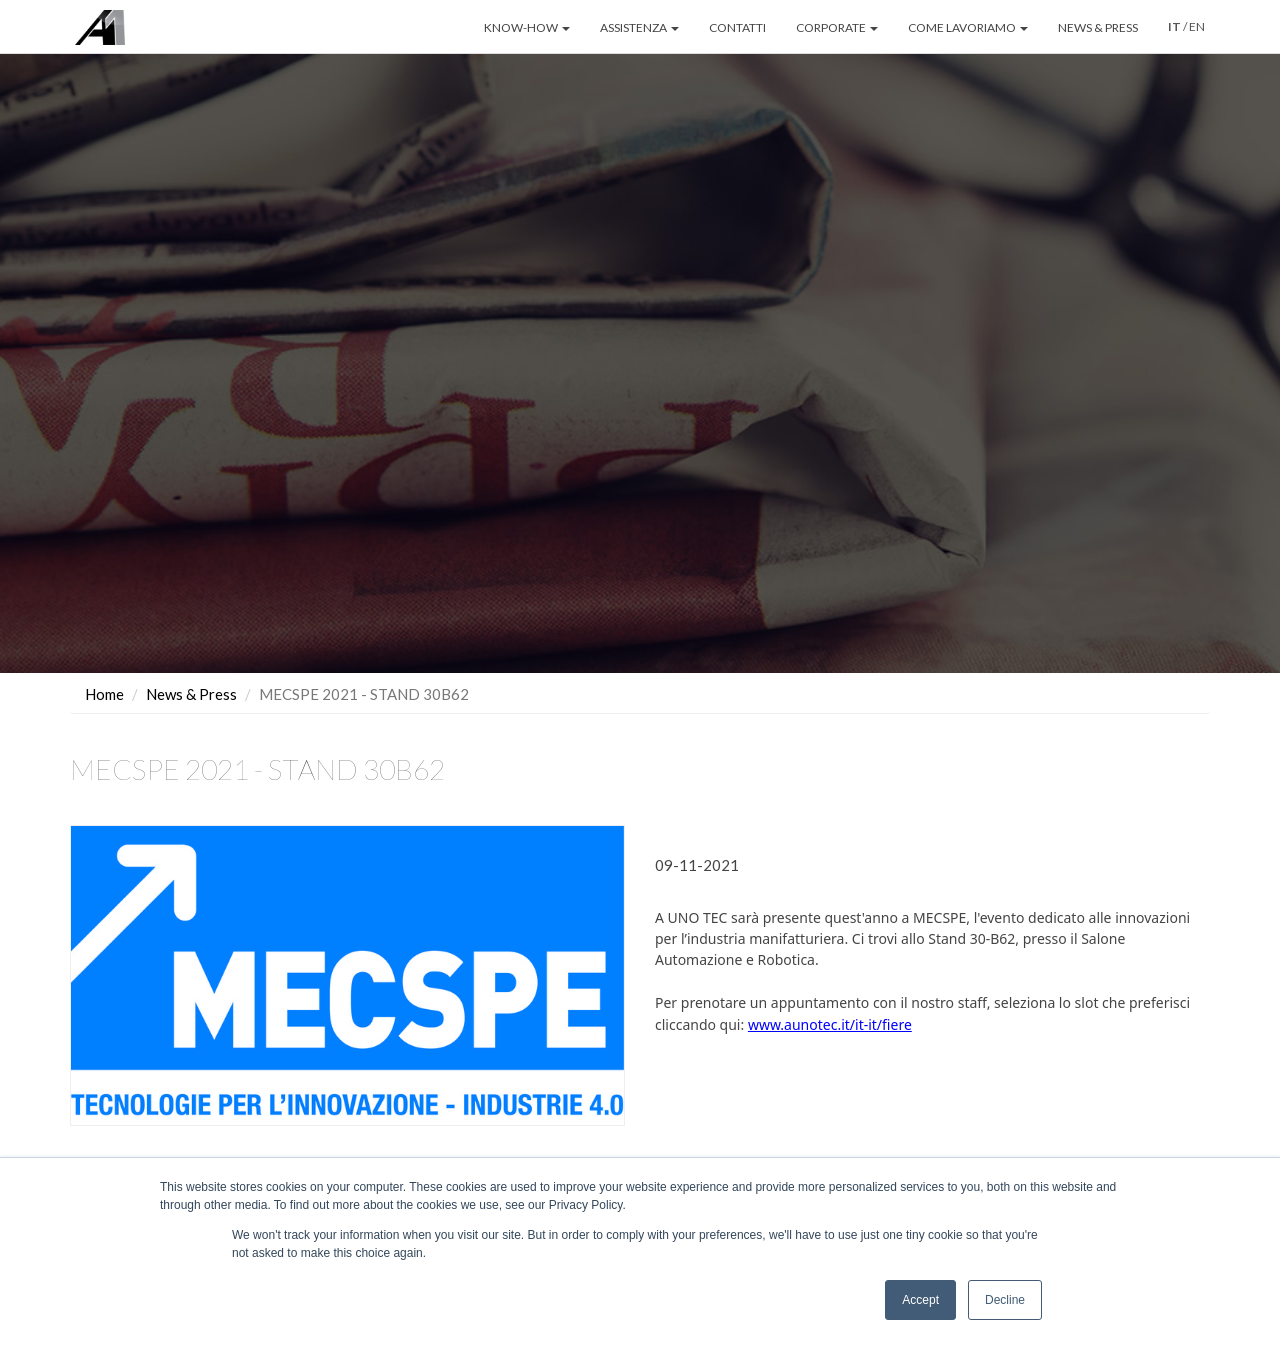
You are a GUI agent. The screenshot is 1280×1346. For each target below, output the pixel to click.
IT (1174, 26)
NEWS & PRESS (1098, 27)
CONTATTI (737, 27)
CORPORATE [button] (837, 27)
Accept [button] (920, 1300)
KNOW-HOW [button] (527, 27)
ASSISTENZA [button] (639, 27)
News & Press (191, 694)
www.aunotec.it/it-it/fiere (830, 1024)
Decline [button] (1005, 1300)
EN (1197, 26)
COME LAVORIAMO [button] (968, 27)
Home (104, 694)
